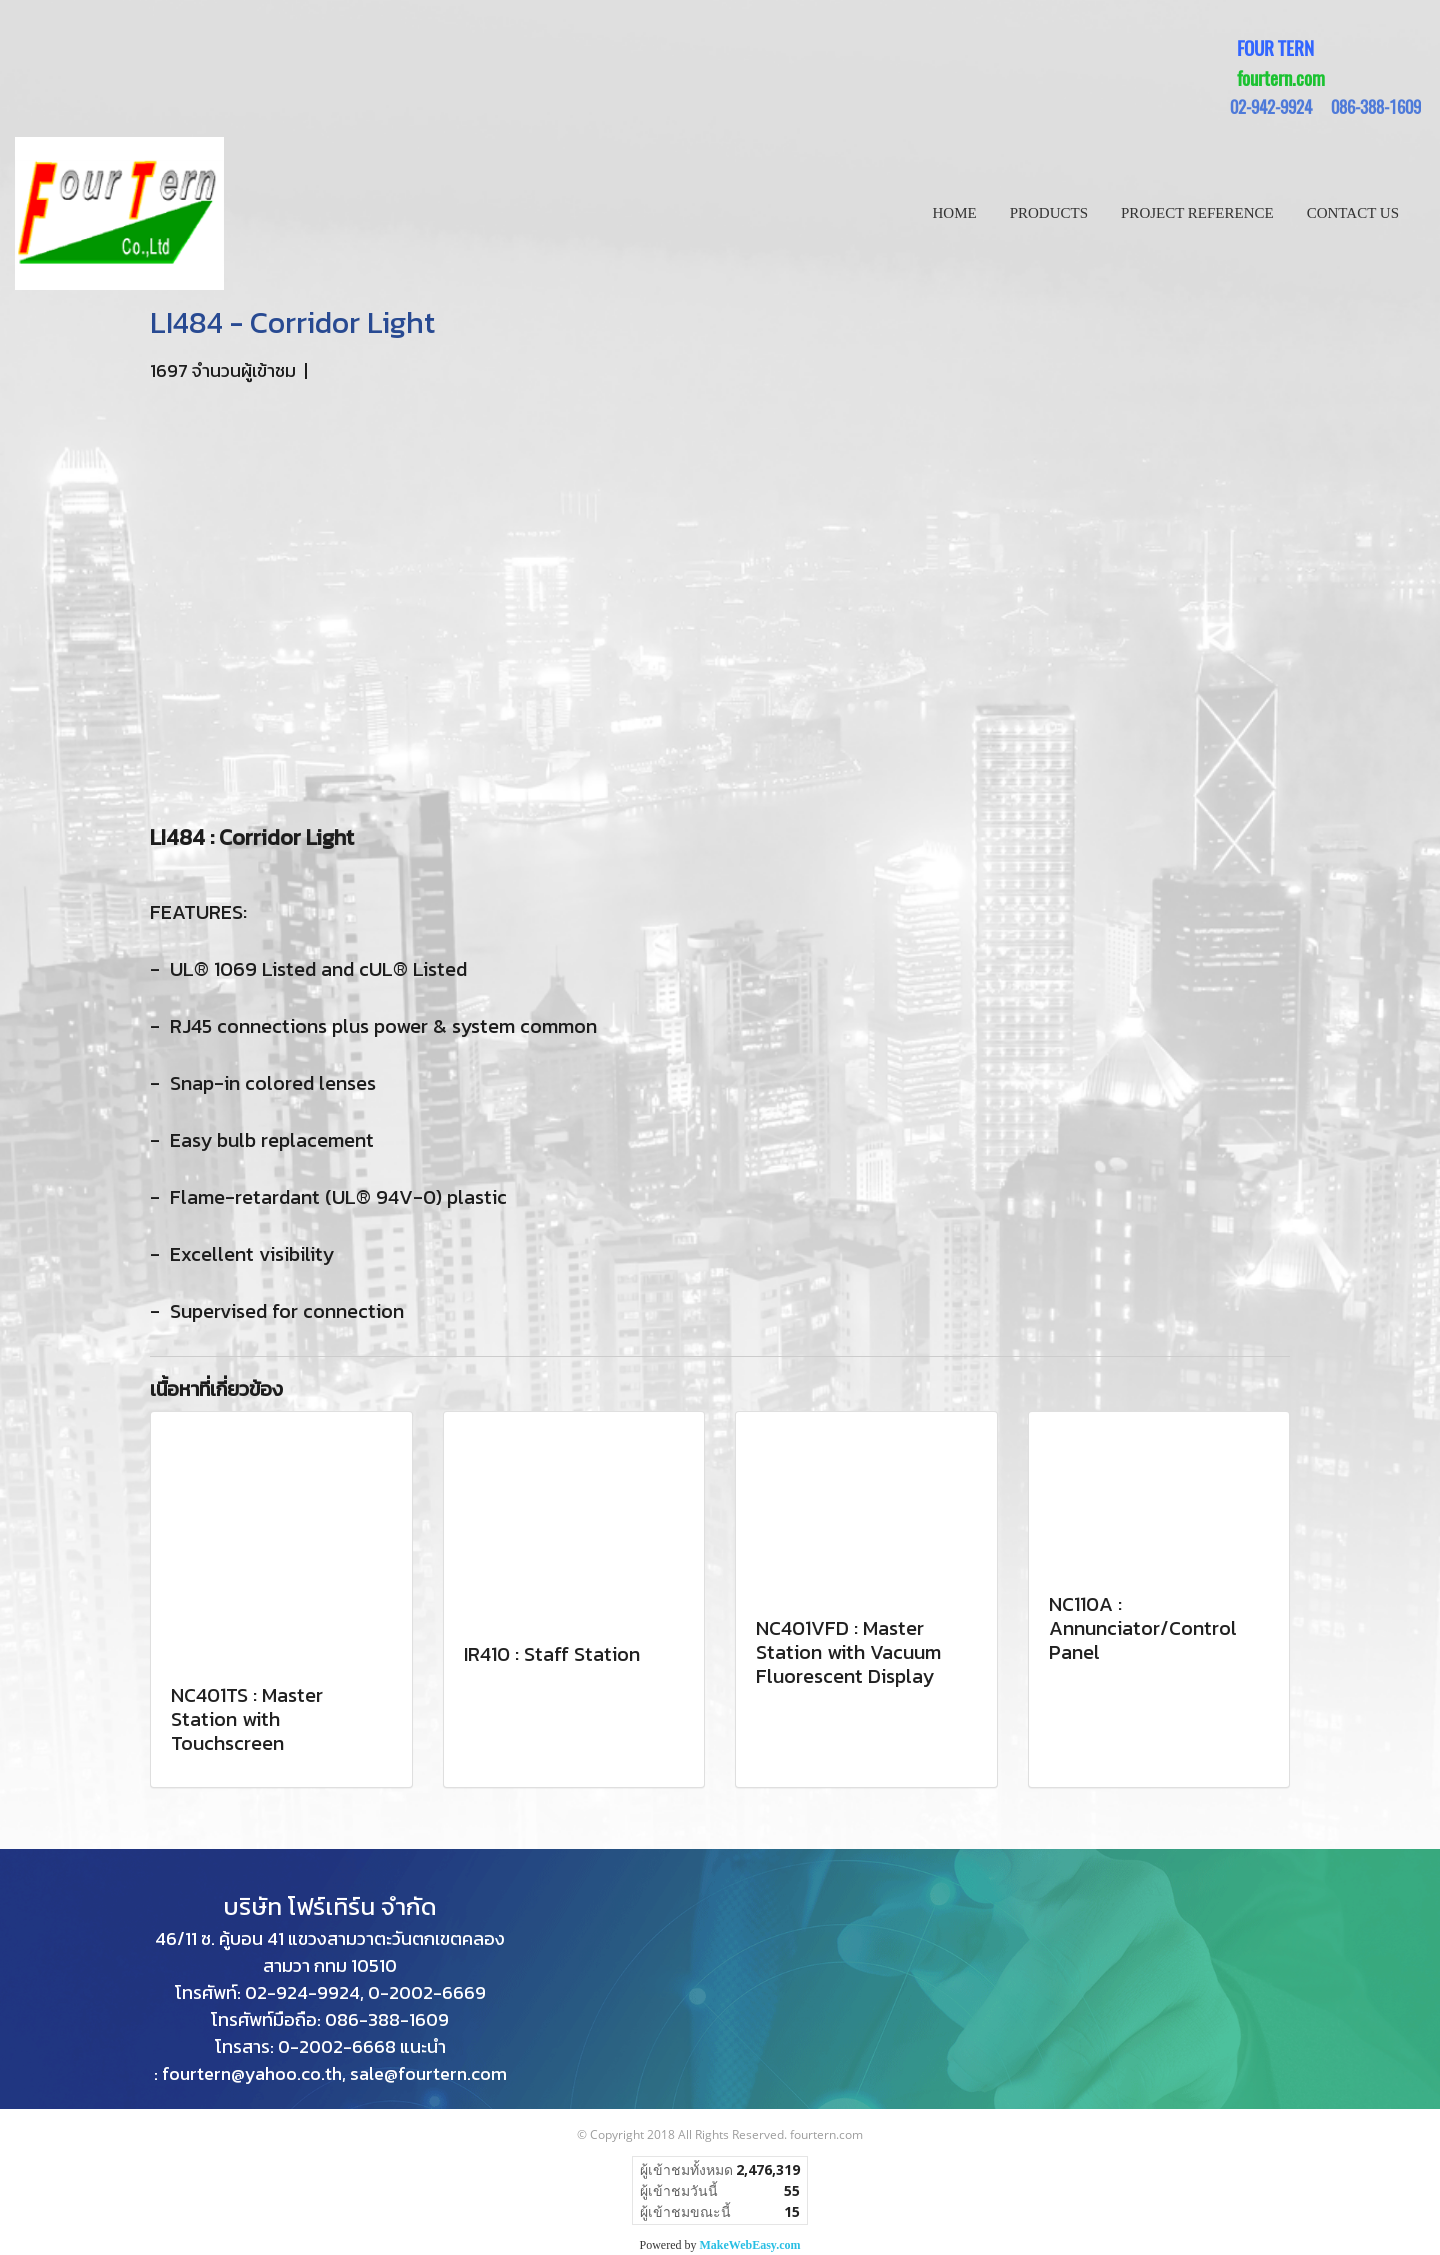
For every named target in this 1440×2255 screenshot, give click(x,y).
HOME (955, 213)
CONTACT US (1353, 213)
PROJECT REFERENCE (1197, 213)
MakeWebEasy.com (750, 2245)
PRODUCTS (1049, 213)
